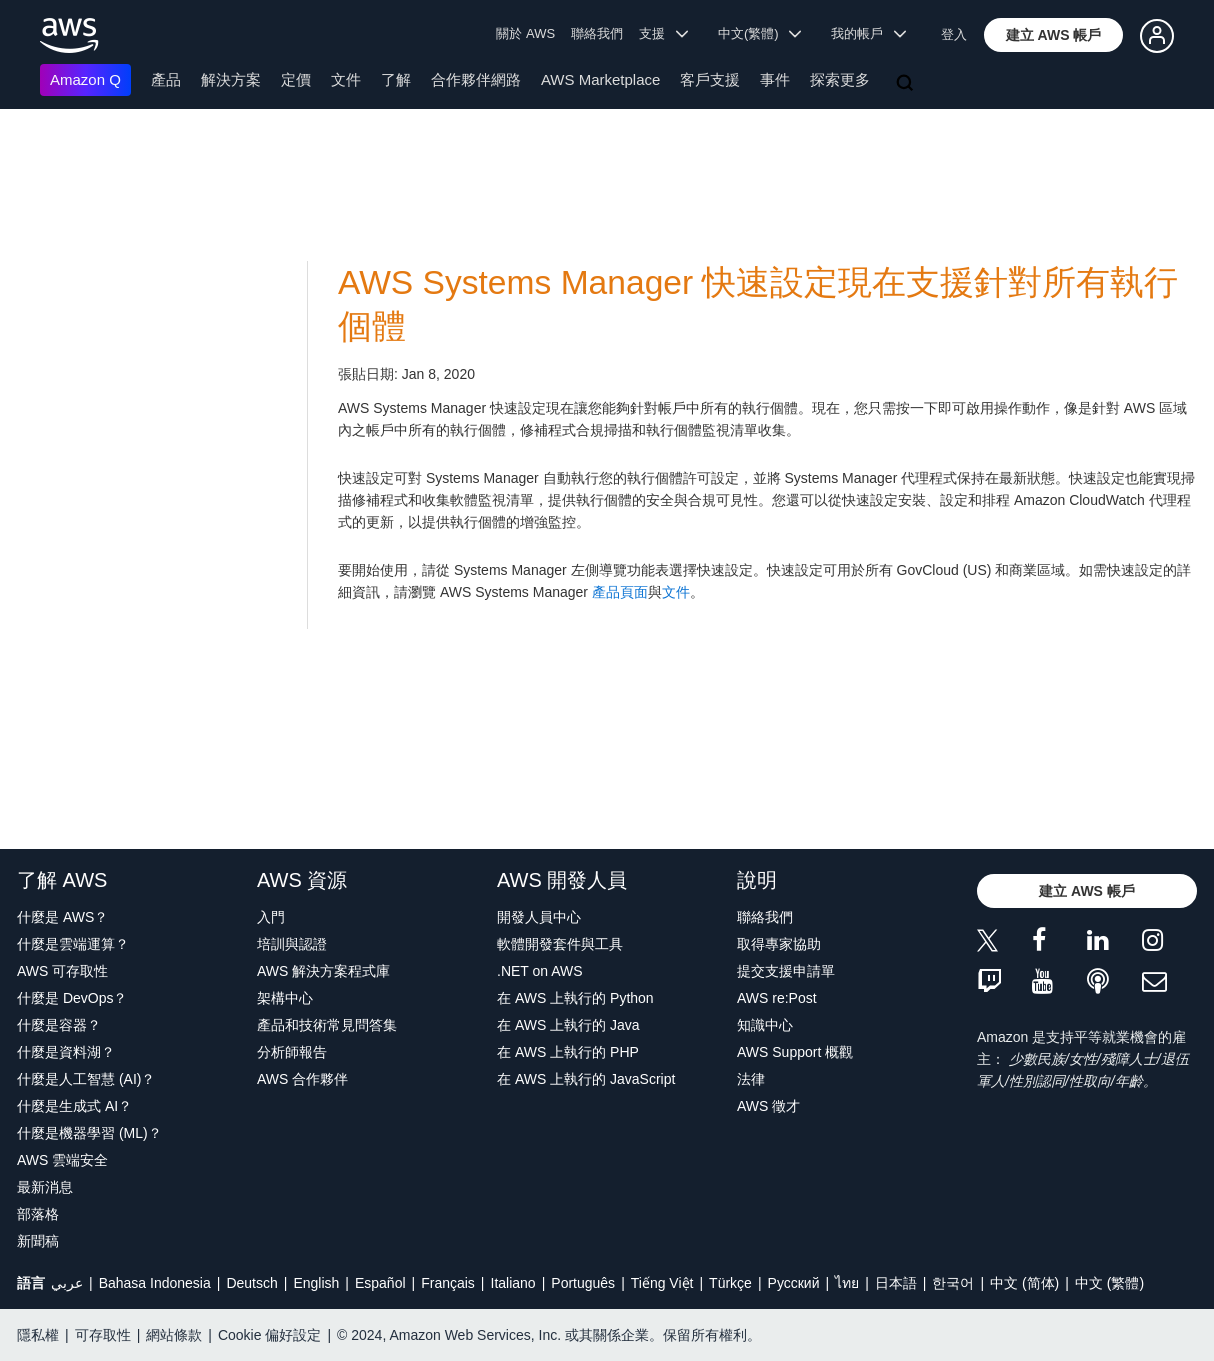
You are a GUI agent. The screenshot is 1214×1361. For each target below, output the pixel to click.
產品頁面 (620, 592)
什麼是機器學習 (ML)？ (89, 1133)
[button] (1054, 35)
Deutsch (251, 1283)
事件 (775, 79)
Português (583, 1283)
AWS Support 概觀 (795, 1052)
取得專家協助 (779, 944)
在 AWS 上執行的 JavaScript (586, 1079)
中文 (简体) (1024, 1283)
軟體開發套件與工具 (560, 944)
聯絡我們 (597, 33)
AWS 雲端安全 (62, 1160)
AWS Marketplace (600, 79)
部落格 (38, 1214)
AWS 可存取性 (62, 971)
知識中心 (765, 1025)
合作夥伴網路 (476, 79)
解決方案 (231, 79)
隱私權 (38, 1335)
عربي (67, 1283)
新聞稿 (38, 1241)
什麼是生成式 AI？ (74, 1106)
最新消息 (45, 1187)
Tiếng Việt (662, 1283)
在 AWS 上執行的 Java (568, 1025)
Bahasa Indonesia (155, 1283)
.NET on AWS (540, 971)
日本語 (896, 1283)
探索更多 (840, 79)
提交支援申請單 (786, 971)
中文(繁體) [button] (760, 33)
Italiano (513, 1283)
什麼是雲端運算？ (73, 944)
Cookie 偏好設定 (269, 1335)
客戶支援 (710, 79)
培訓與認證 (292, 944)
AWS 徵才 (768, 1106)
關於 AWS (525, 33)
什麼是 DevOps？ (72, 998)
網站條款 (174, 1335)
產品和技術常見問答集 (327, 1025)
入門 (271, 917)
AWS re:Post (777, 998)
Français (448, 1283)
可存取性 (103, 1335)
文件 (346, 79)
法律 (751, 1079)
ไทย (847, 1283)
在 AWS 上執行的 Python (575, 998)
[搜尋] (907, 84)
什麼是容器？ (59, 1025)
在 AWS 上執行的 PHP (568, 1052)
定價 (296, 79)
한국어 (953, 1283)
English (316, 1283)
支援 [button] (663, 33)
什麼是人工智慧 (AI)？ (86, 1079)
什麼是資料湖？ (66, 1052)
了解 (396, 79)
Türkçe (730, 1283)
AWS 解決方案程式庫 (323, 971)
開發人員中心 (539, 917)
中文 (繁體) (1109, 1283)
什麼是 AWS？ (62, 917)
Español (380, 1283)
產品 (166, 79)
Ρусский (794, 1283)
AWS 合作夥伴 (302, 1079)
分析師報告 (292, 1052)
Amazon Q (85, 79)
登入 (954, 34)
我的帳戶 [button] (868, 33)
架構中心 (285, 998)
